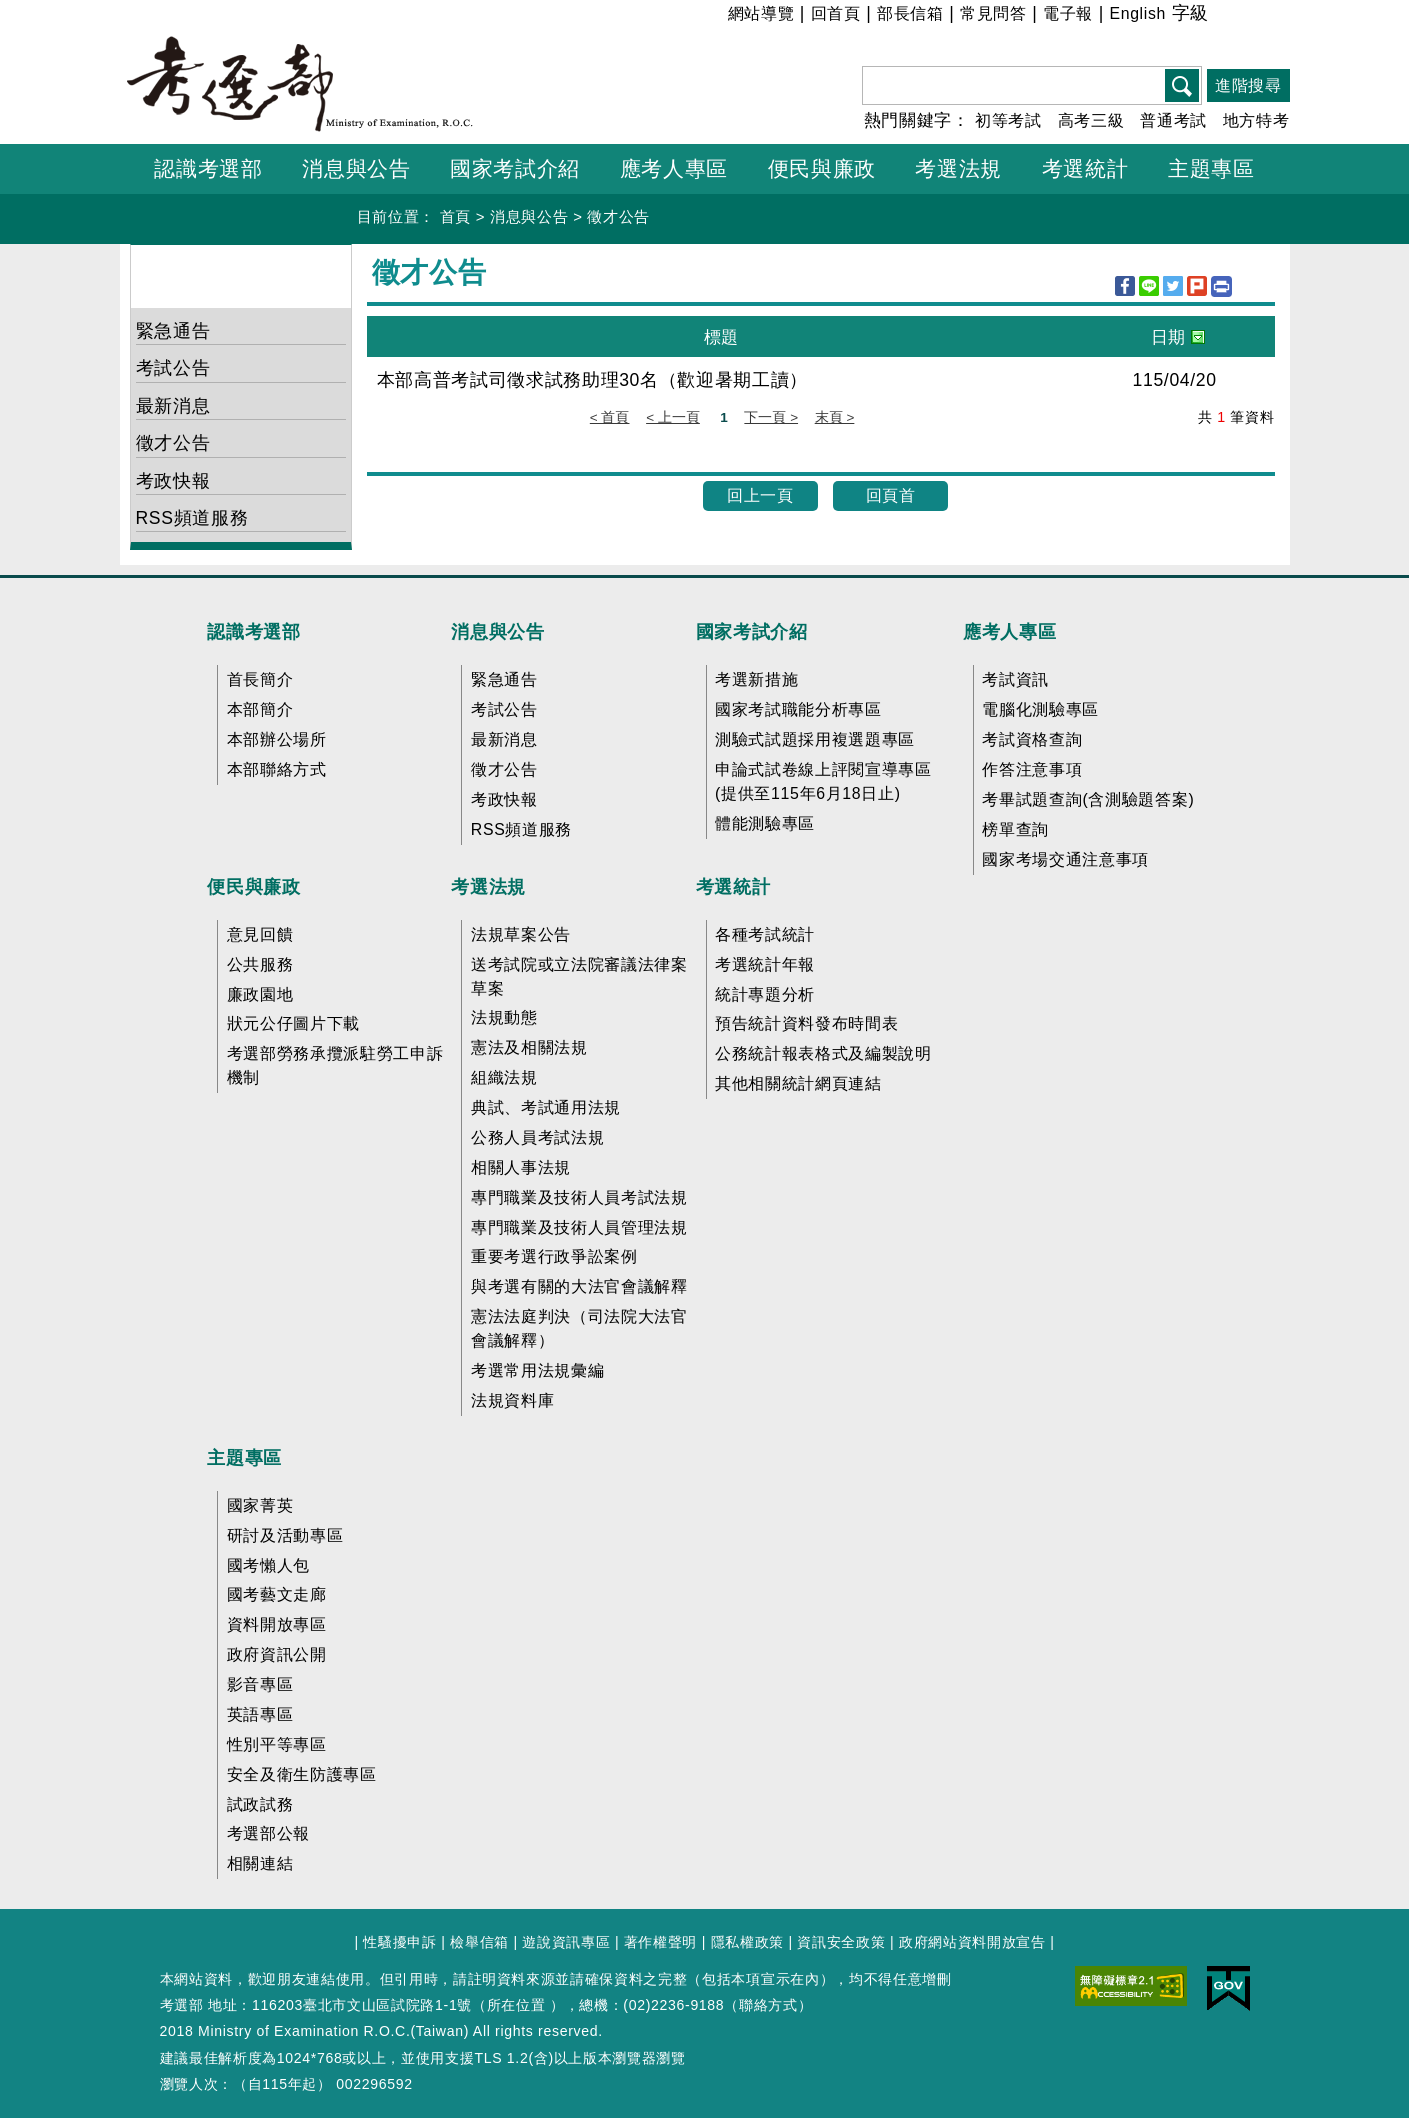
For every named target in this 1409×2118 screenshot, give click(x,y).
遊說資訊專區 (566, 1942)
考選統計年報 (765, 964)
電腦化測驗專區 (1040, 709)
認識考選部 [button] (208, 168)
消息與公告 (529, 216)
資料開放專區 (277, 1624)
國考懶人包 (268, 1565)
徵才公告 (618, 216)
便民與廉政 (253, 887)
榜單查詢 (1015, 829)
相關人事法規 (521, 1167)
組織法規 (504, 1077)
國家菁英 (260, 1505)
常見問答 (993, 13)
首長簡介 (260, 679)
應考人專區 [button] (674, 168)
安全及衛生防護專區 (302, 1774)
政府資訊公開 (277, 1654)
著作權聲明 (660, 1942)
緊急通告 (173, 331)
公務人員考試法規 (537, 1137)
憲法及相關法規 (529, 1047)
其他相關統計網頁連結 (798, 1083)
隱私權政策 (747, 1942)
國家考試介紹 (752, 632)
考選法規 (488, 887)
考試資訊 (1015, 679)
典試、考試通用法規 (546, 1107)
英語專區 (260, 1714)
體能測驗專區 (765, 823)
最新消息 (173, 406)
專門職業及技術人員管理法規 (579, 1227)
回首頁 (836, 13)
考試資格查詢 (1032, 739)
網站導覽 (761, 13)
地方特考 (1256, 120)
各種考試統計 (765, 934)
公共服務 (260, 964)
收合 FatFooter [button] (697, 591)
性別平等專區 (277, 1744)
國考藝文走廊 (277, 1594)
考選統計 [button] (1085, 168)
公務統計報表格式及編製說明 (823, 1053)
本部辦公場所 (277, 739)
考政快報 (173, 481)
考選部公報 (268, 1833)
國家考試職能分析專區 (798, 709)
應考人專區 (1009, 632)
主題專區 (244, 1458)
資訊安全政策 (841, 1942)
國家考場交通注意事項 (1065, 859)
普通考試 (1173, 120)
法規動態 (504, 1017)
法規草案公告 (521, 934)
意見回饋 (260, 934)
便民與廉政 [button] (822, 168)
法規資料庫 (512, 1400)
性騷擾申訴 (399, 1942)
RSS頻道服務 (192, 518)
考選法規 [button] (958, 168)
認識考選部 (253, 632)
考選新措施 (756, 679)
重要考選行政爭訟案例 (554, 1256)
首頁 (455, 216)
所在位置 (516, 2005)
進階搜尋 (1248, 85)
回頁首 (891, 495)
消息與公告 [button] (356, 168)
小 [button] (1223, 16)
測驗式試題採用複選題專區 (815, 739)
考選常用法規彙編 (537, 1370)
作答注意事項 (1032, 769)
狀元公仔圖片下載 (293, 1023)
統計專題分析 (765, 994)
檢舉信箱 (479, 1942)
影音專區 (260, 1684)
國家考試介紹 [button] (515, 168)
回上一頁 (760, 495)
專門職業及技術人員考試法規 (579, 1197)
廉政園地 (260, 994)
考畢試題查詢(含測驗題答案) (1088, 799)
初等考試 (1008, 120)
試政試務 (260, 1804)
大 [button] (1273, 16)
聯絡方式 (768, 2005)
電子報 (1068, 13)
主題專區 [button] (1211, 168)
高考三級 (1091, 120)
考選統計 (733, 887)
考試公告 (173, 368)
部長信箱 (910, 13)
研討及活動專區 (285, 1535)
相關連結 (260, 1863)
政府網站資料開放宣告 (972, 1942)
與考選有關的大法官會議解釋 (579, 1286)
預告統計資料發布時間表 (806, 1023)
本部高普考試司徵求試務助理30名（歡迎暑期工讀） (593, 380)
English (1137, 13)
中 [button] (1248, 16)
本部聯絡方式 (277, 769)
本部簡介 (260, 709)
